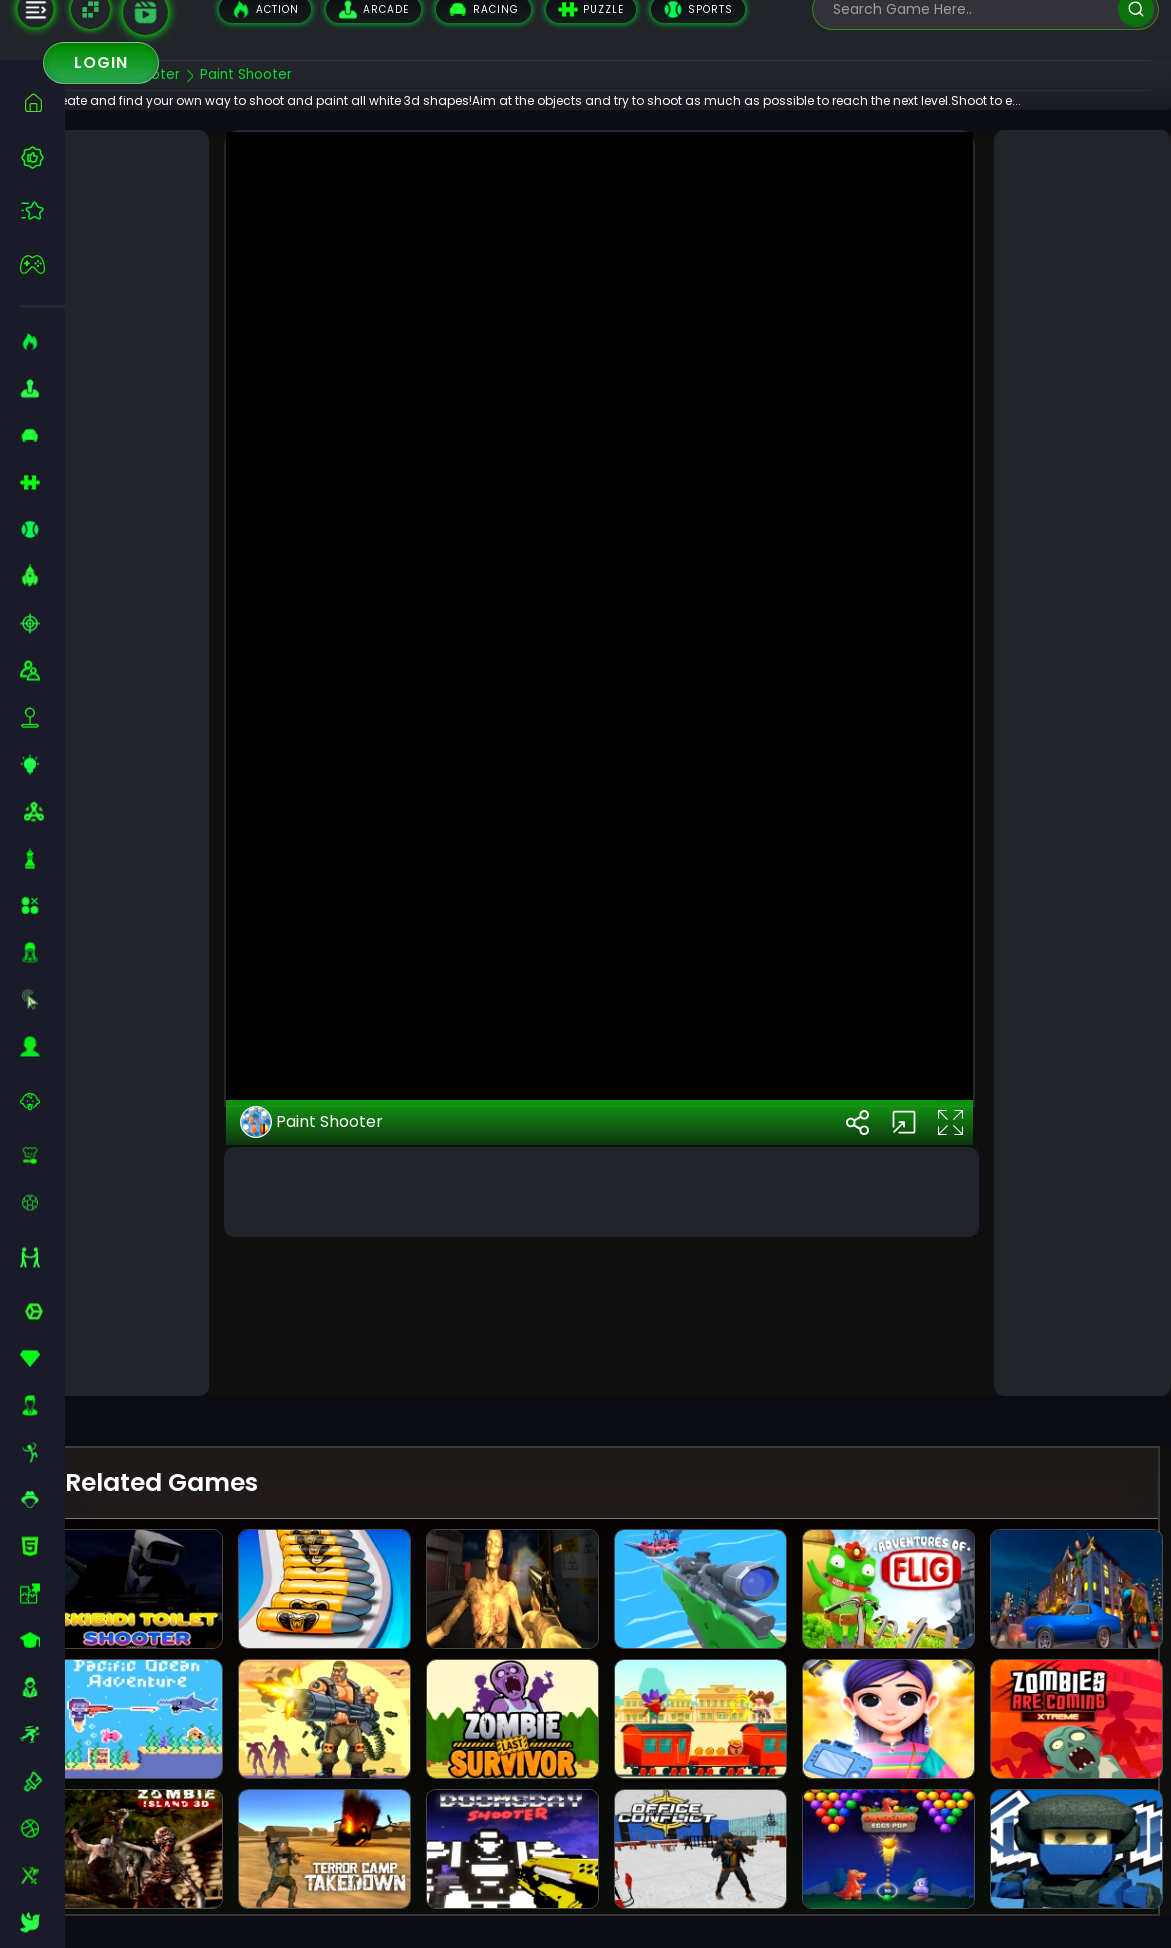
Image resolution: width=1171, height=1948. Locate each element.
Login (101, 62)
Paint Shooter (343, 1289)
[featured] (42, 210)
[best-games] (42, 157)
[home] (42, 102)
